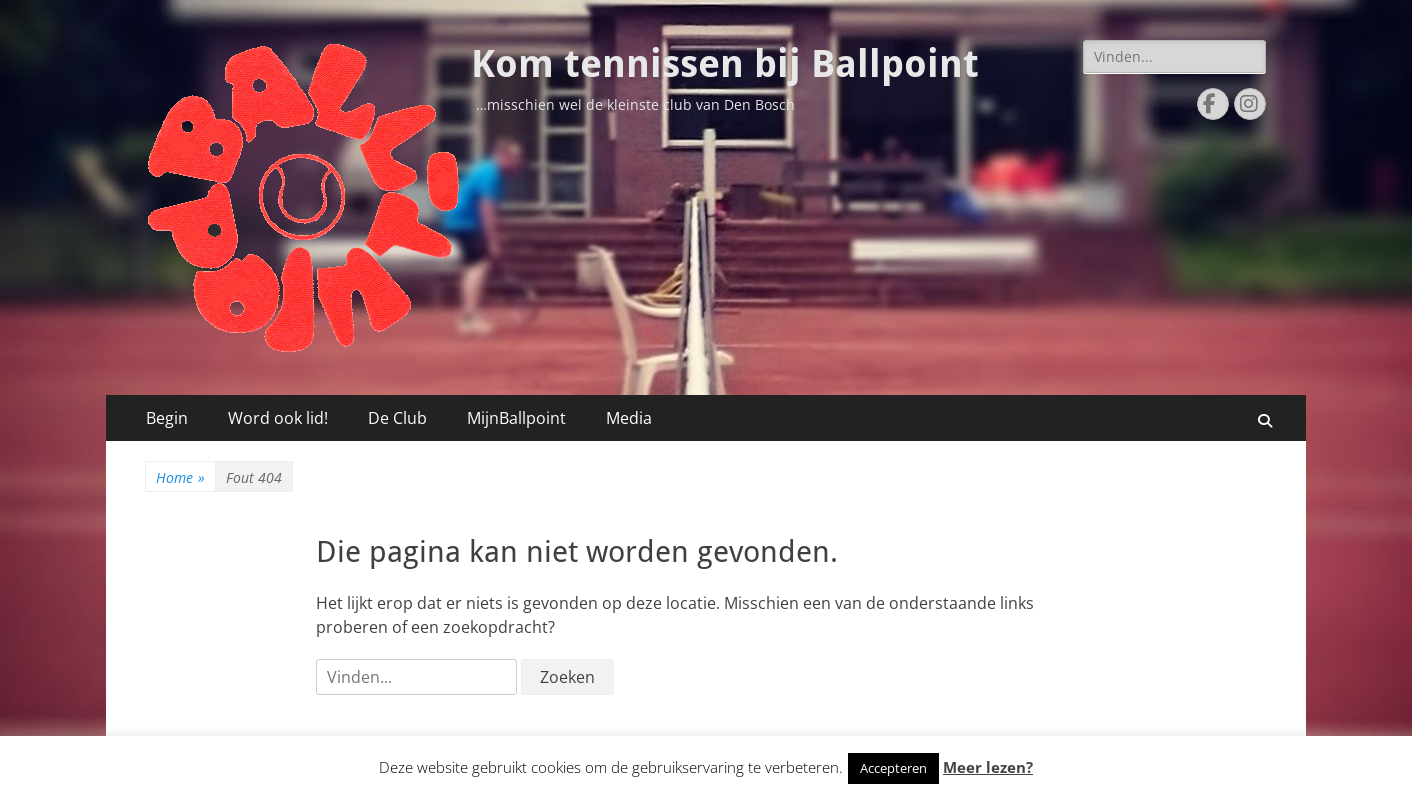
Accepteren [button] (893, 768)
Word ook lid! (278, 418)
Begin (167, 418)
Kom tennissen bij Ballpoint (725, 64)
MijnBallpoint (516, 418)
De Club (397, 418)
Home (180, 477)
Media (629, 418)
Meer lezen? (988, 767)
